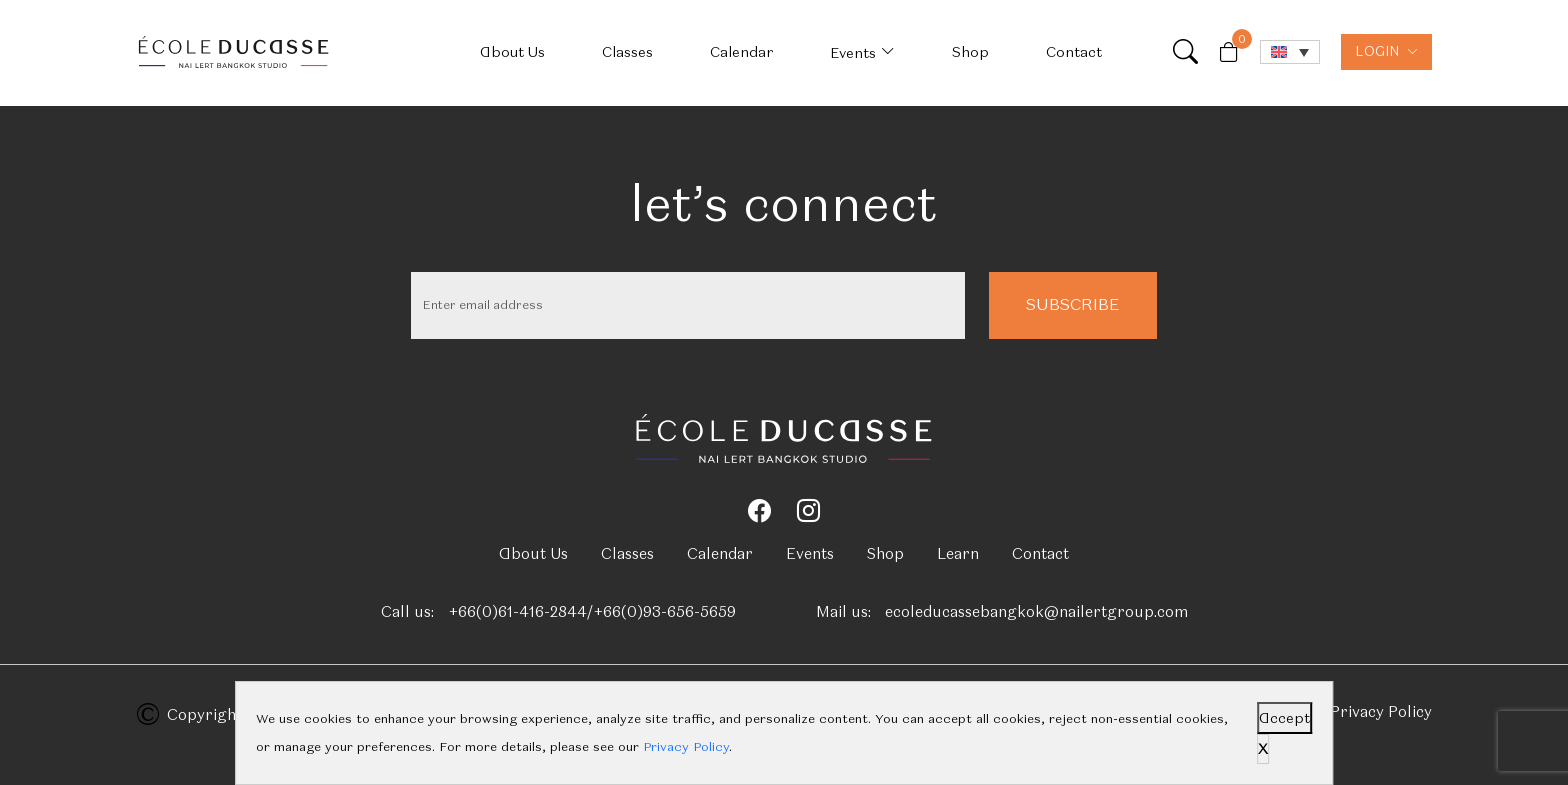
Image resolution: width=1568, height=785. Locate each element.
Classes (627, 52)
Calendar (741, 52)
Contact (1074, 52)
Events (853, 53)
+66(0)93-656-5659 (664, 612)
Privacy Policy (1381, 712)
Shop (970, 52)
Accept (1284, 718)
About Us (512, 52)
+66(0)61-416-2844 (517, 612)
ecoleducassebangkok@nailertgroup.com (1036, 612)
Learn (958, 554)
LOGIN (1386, 51)
